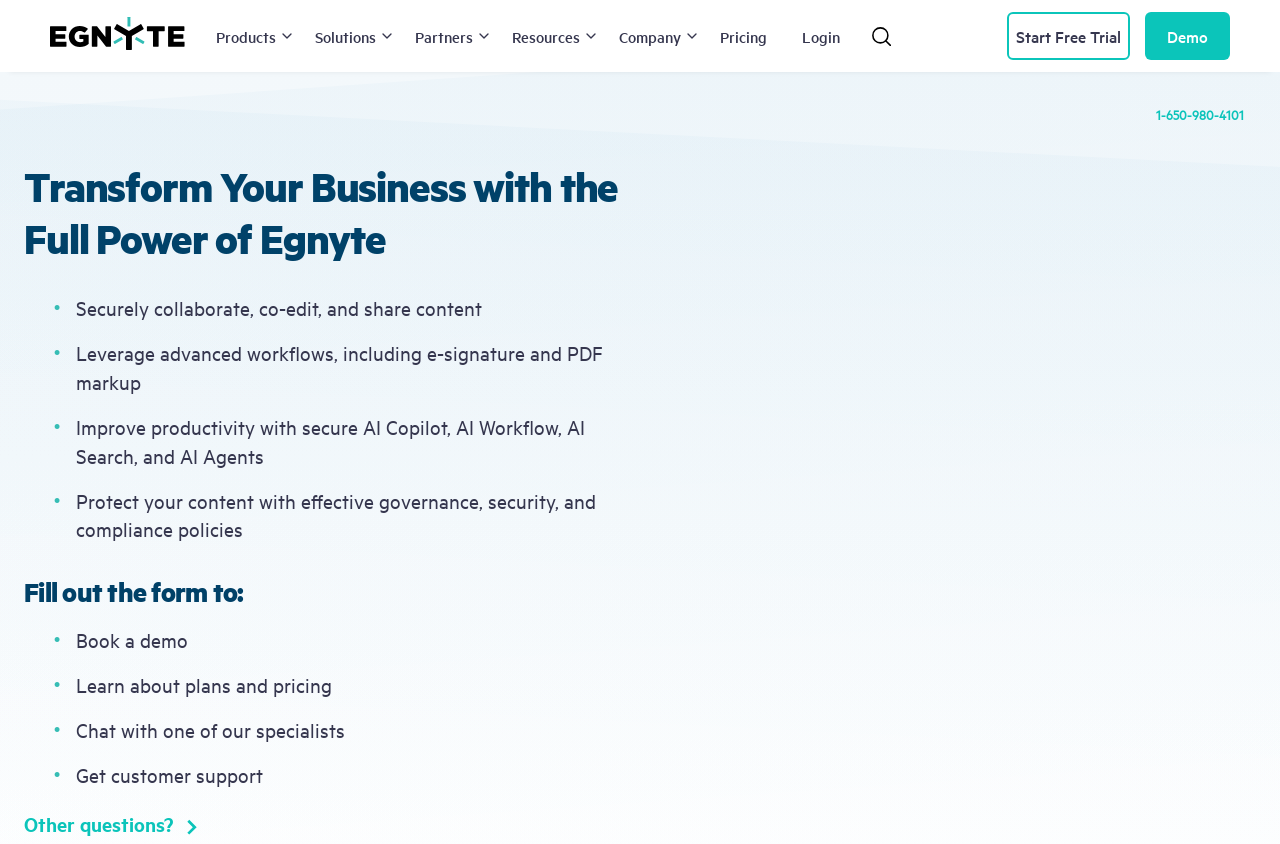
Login (821, 36)
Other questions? (110, 824)
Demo (1187, 36)
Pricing (743, 36)
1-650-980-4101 (1200, 114)
